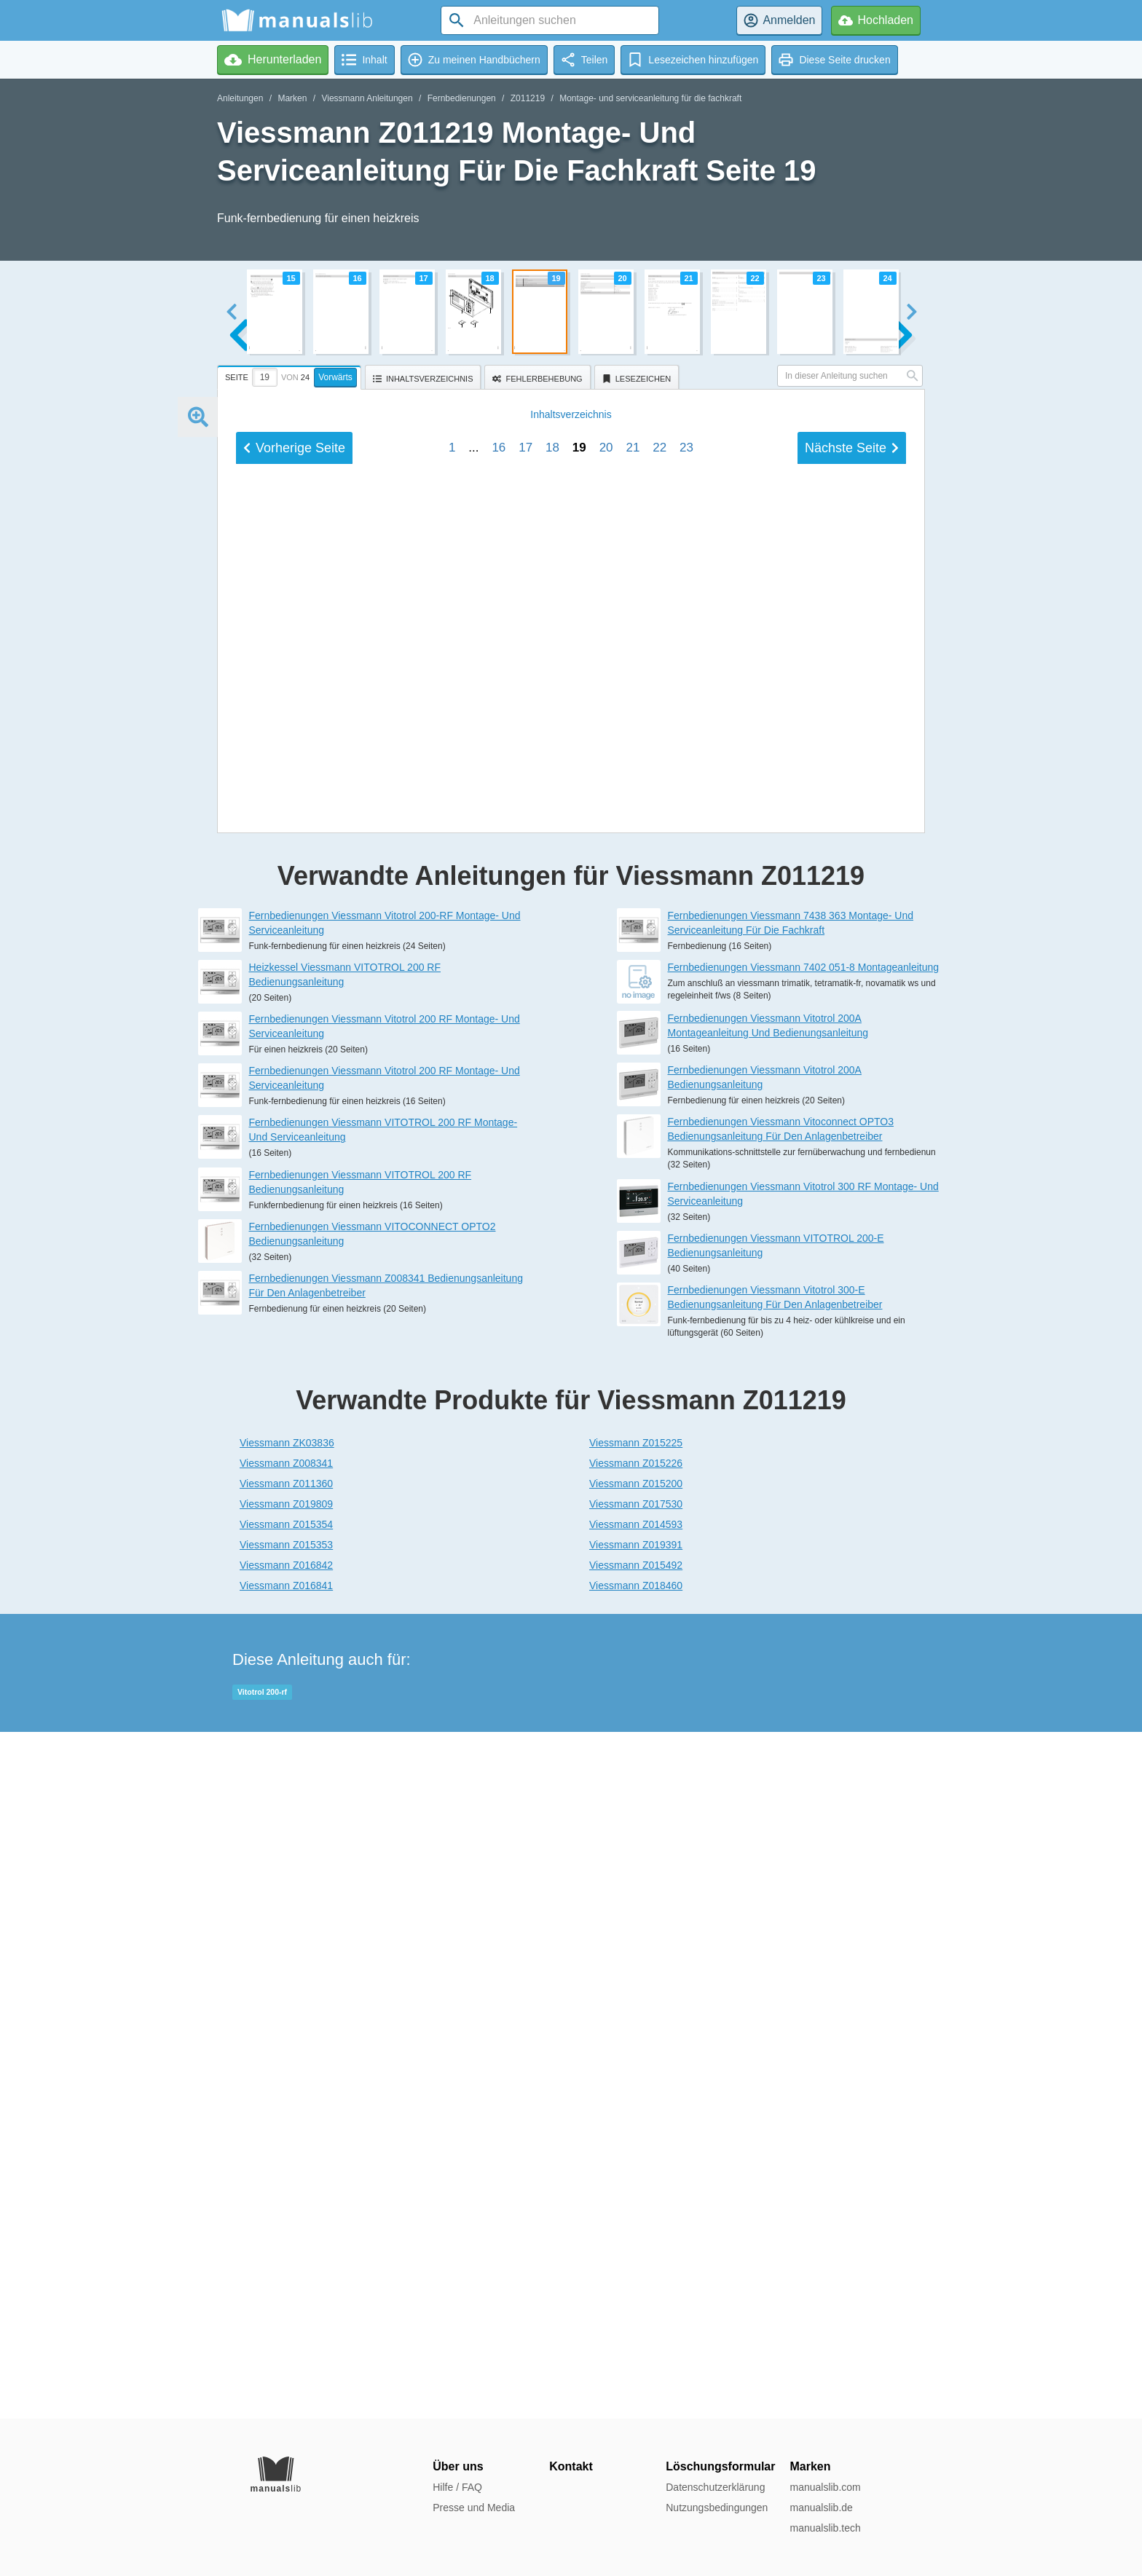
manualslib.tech (824, 2528)
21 (632, 1426)
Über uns (458, 2466)
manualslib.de (820, 2507)
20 (606, 1426)
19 (579, 1426)
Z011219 (528, 98)
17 (525, 1426)
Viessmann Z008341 (286, 2150)
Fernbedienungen (462, 98)
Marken (292, 98)
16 (498, 1426)
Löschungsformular (720, 2466)
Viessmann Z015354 (286, 2211)
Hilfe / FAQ (457, 2487)
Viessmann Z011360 (286, 2170)
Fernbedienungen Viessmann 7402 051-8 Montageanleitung (804, 1654)
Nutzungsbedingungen (717, 2507)
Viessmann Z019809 (286, 2191)
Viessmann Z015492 (635, 2252)
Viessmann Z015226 (635, 2150)
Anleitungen (240, 98)
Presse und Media (474, 2507)
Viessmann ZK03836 (287, 2129)
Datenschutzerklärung (715, 2487)
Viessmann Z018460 (635, 2272)
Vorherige (294, 1426)
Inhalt (570, 1392)
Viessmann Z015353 (286, 2231)
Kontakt (571, 2466)
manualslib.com (824, 2487)
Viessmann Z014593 (635, 2211)
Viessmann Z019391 (635, 2231)
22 (659, 1426)
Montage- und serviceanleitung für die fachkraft (650, 98)
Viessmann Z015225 (635, 2129)
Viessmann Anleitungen (366, 98)
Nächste (852, 1426)
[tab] (291, 375)
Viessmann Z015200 (635, 2170)
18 (552, 1426)
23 (686, 1426)
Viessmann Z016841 (286, 2272)
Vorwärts (335, 377)
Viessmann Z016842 (286, 2252)
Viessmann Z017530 (635, 2191)
